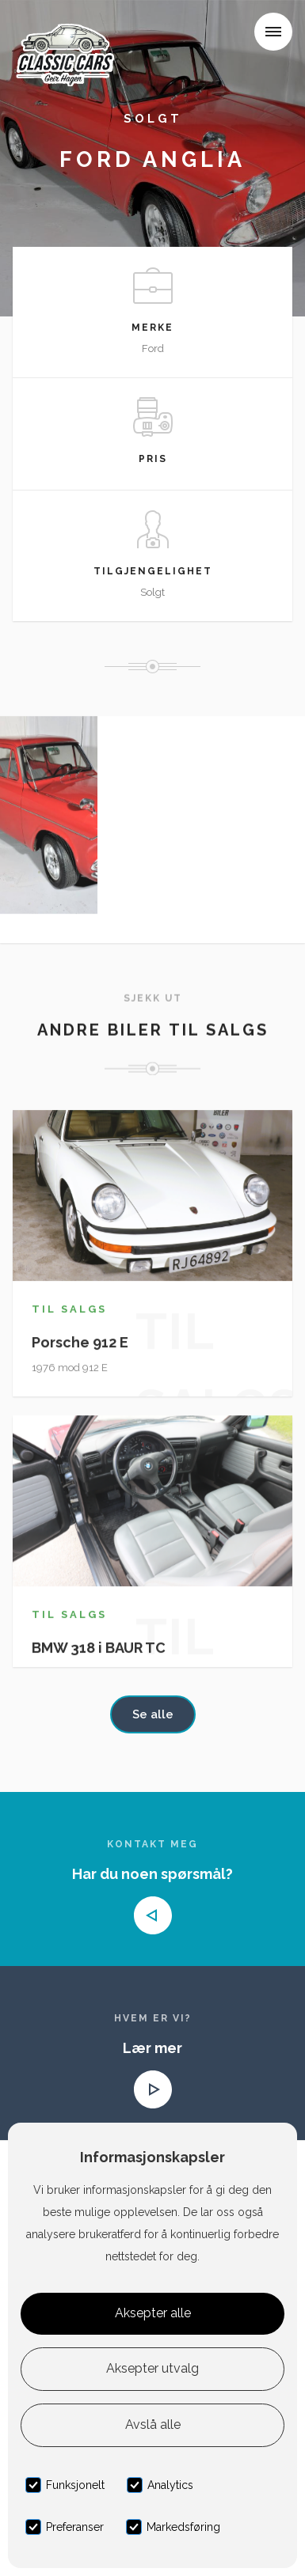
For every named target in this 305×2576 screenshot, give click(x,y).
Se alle (152, 1714)
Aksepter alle (153, 2312)
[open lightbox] (48, 824)
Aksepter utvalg (152, 2368)
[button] (273, 32)
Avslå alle (153, 2424)
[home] (69, 35)
